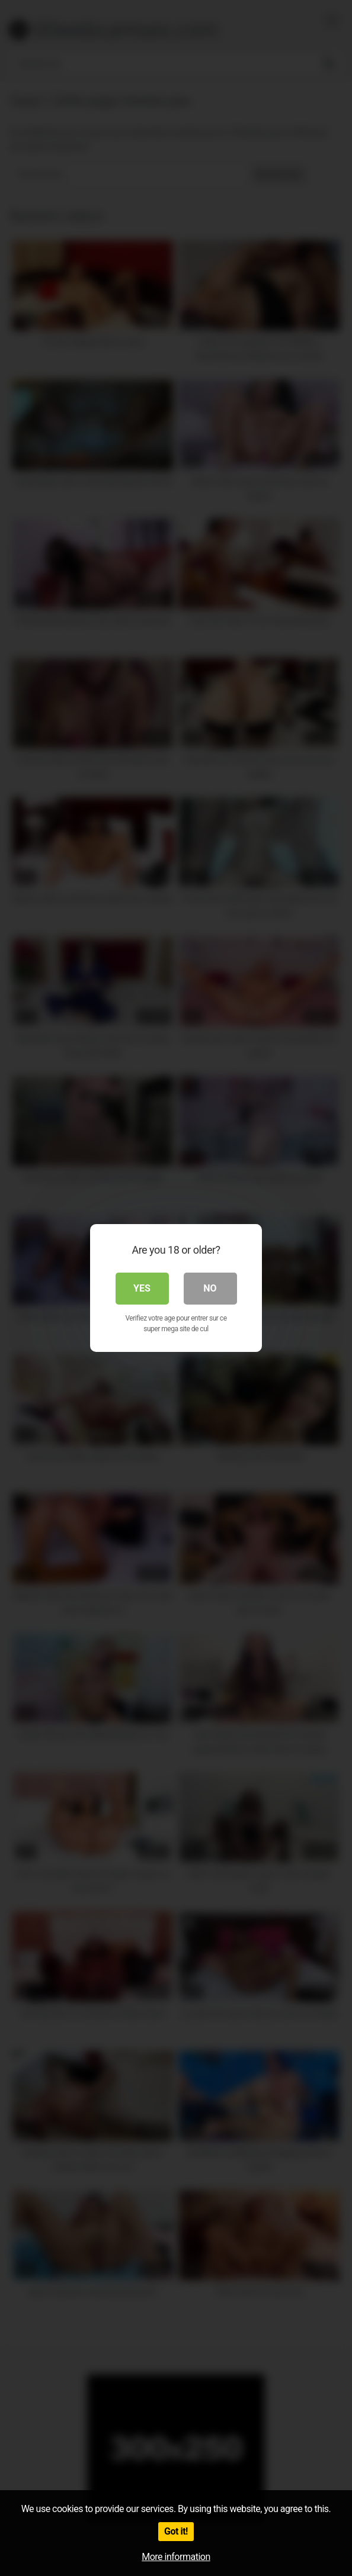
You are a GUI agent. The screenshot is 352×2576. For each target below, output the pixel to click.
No (209, 1288)
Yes (142, 1288)
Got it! (176, 2531)
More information (176, 2556)
